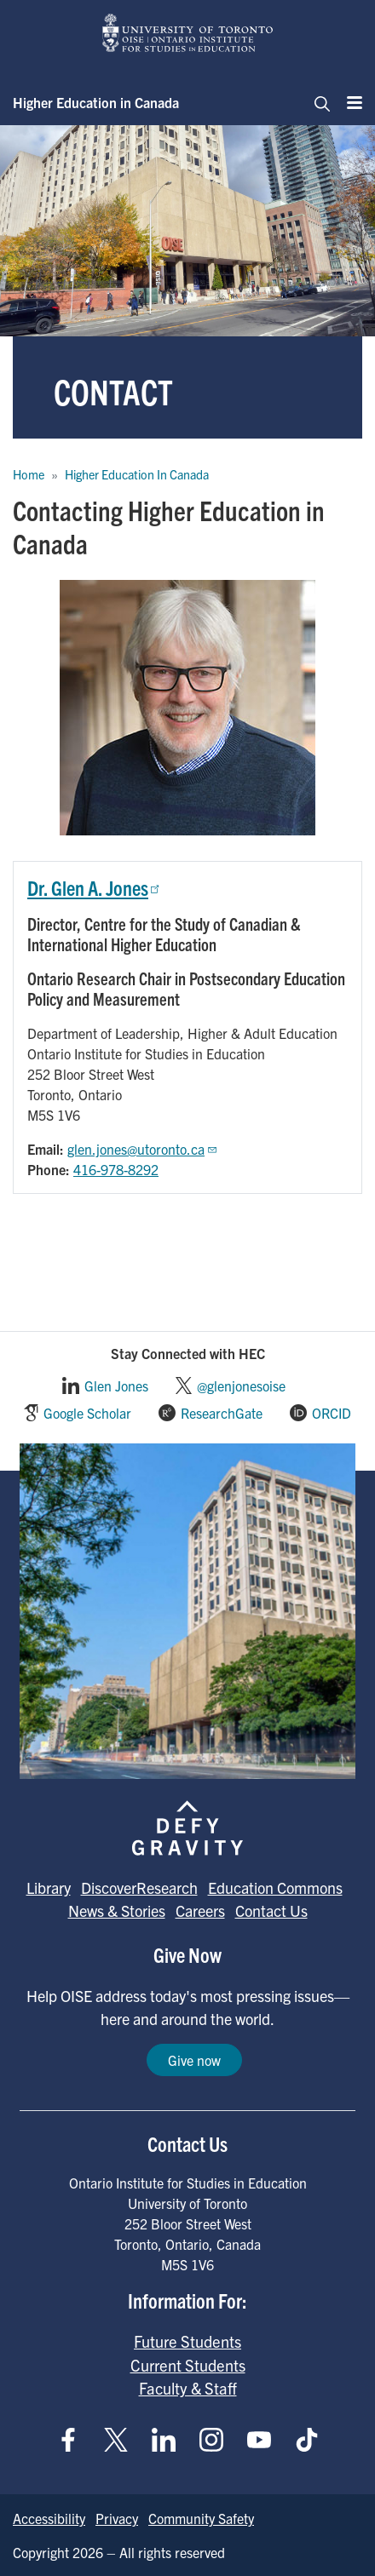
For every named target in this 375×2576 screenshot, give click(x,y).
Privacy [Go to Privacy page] (116, 2518)
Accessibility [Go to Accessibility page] (49, 2518)
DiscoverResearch (139, 1887)
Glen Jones (116, 1385)
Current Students (187, 2365)
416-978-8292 (116, 1169)
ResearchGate (221, 1412)
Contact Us (271, 1910)
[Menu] (349, 102)
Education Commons (275, 1887)
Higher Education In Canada (137, 474)
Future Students (187, 2341)
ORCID (331, 1412)
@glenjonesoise (241, 1385)
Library (48, 1887)
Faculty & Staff (188, 2388)
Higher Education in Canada (96, 102)
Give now (194, 2059)
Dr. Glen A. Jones (94, 887)
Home (28, 474)
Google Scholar (87, 1412)
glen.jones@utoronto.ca (142, 1148)
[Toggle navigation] (317, 102)
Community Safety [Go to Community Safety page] (201, 2518)
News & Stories (116, 1910)
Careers (200, 1910)
